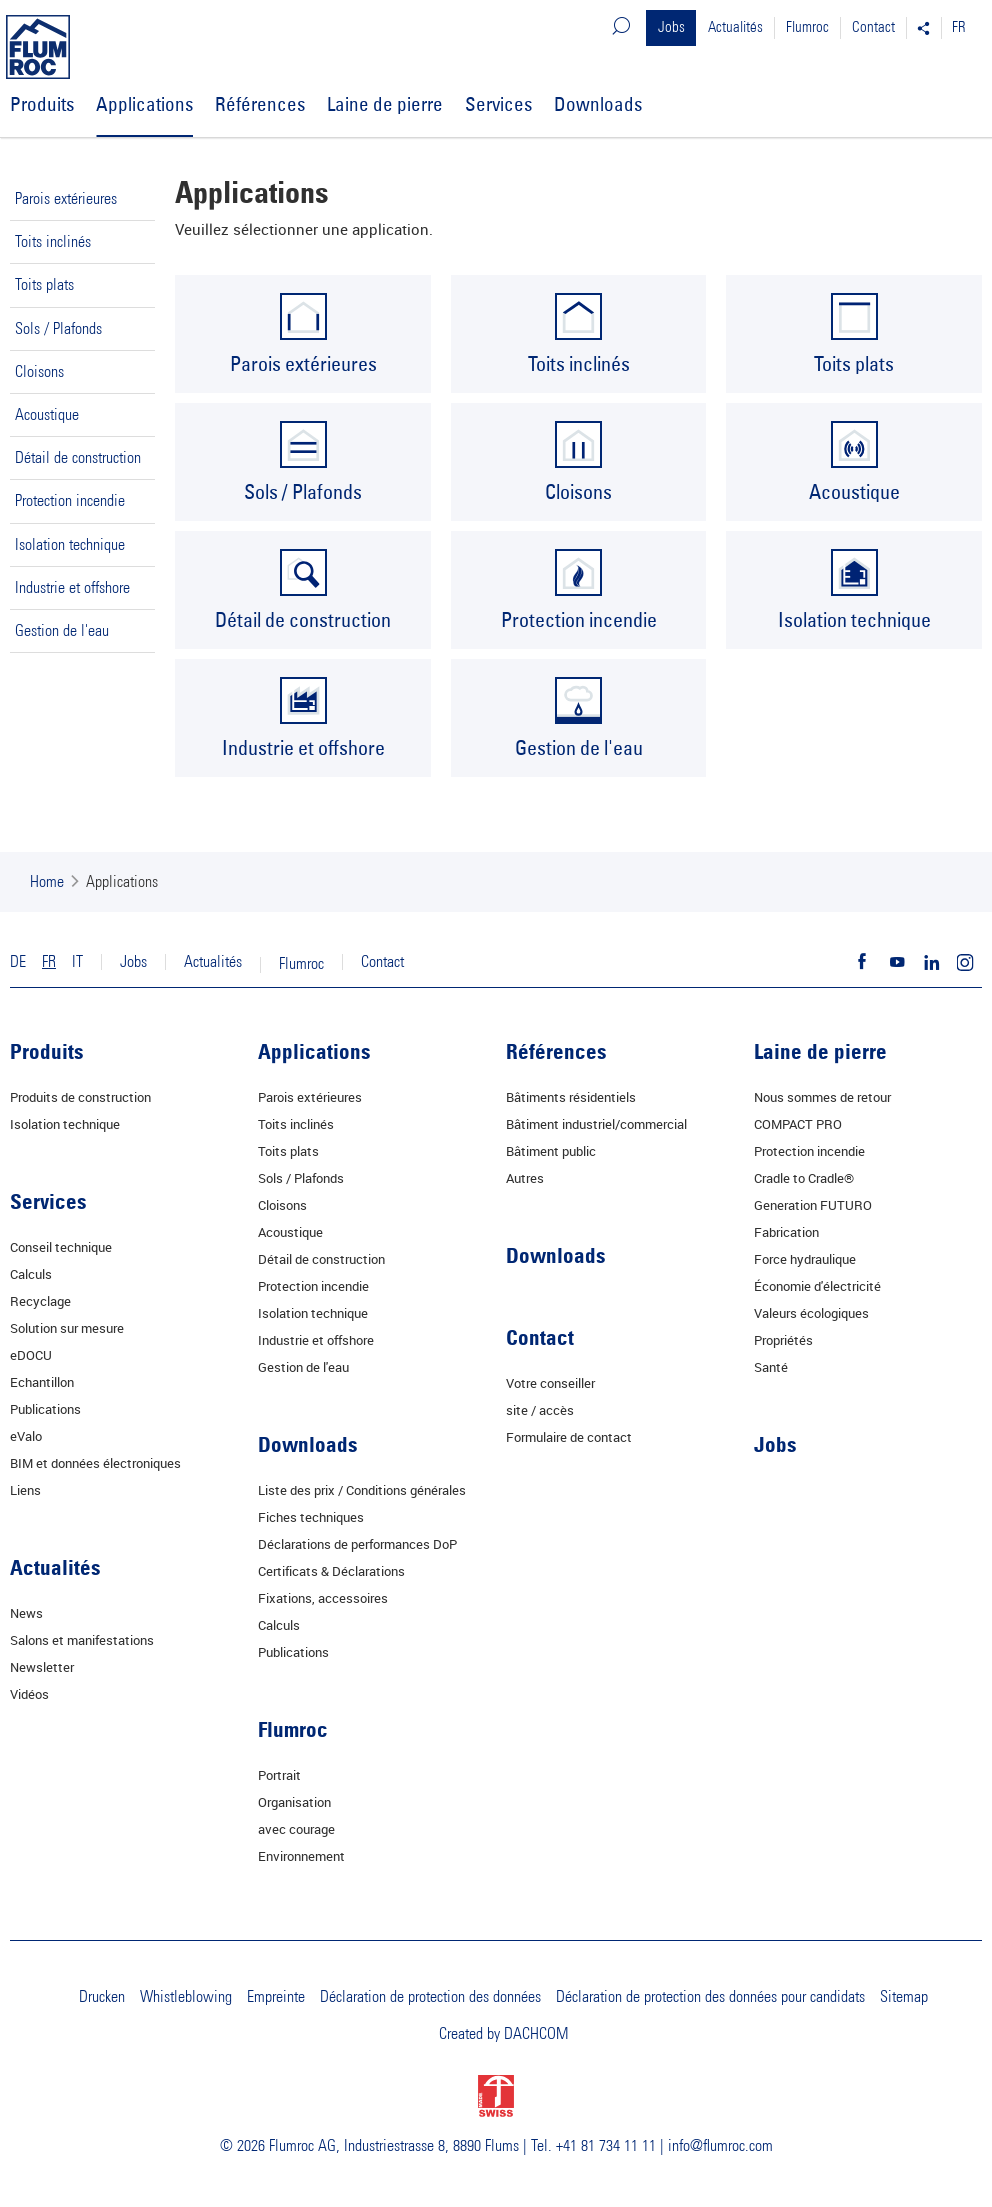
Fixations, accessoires (323, 1598)
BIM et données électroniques (95, 1463)
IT (77, 962)
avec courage (296, 1829)
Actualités (735, 27)
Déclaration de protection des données (430, 1997)
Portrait (279, 1775)
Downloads (598, 104)
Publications (45, 1409)
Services (498, 104)
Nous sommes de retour (822, 1097)
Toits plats (44, 285)
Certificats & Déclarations (331, 1571)
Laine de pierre (385, 104)
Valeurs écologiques (811, 1313)
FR (959, 27)
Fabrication (786, 1232)
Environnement (301, 1856)
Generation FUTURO (813, 1205)
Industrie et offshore (72, 588)
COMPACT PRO (798, 1124)
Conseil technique (61, 1247)
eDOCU (31, 1355)
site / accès (540, 1410)
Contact (873, 27)
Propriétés (783, 1340)
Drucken (102, 1997)
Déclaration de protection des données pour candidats (710, 1997)
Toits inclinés (53, 242)
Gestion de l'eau (62, 631)
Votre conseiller (550, 1383)
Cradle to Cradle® (804, 1178)
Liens (25, 1490)
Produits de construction (80, 1097)
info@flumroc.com (720, 2146)
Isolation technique (70, 545)
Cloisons (39, 372)
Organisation (294, 1802)
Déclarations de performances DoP (357, 1544)
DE (18, 962)
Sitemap (904, 1997)
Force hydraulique (805, 1259)
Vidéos (29, 1694)
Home (47, 882)
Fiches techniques (311, 1517)
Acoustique (47, 415)
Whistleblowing (186, 1997)
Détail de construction (78, 458)
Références (260, 104)
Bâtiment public (551, 1151)
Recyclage (40, 1301)
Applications (144, 104)
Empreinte (276, 1997)
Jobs (671, 27)
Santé (771, 1367)
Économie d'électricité (817, 1286)
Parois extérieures (66, 199)
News (26, 1613)
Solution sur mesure (67, 1328)
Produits (42, 104)
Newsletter (42, 1667)
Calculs (31, 1274)
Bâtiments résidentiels (571, 1097)
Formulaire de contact (569, 1437)
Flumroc (807, 27)
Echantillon (42, 1382)
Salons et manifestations (82, 1640)
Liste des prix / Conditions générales (362, 1490)
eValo (26, 1436)
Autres (525, 1178)
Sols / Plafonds (58, 329)
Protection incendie (70, 501)
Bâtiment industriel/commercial (596, 1124)
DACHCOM (536, 2034)
